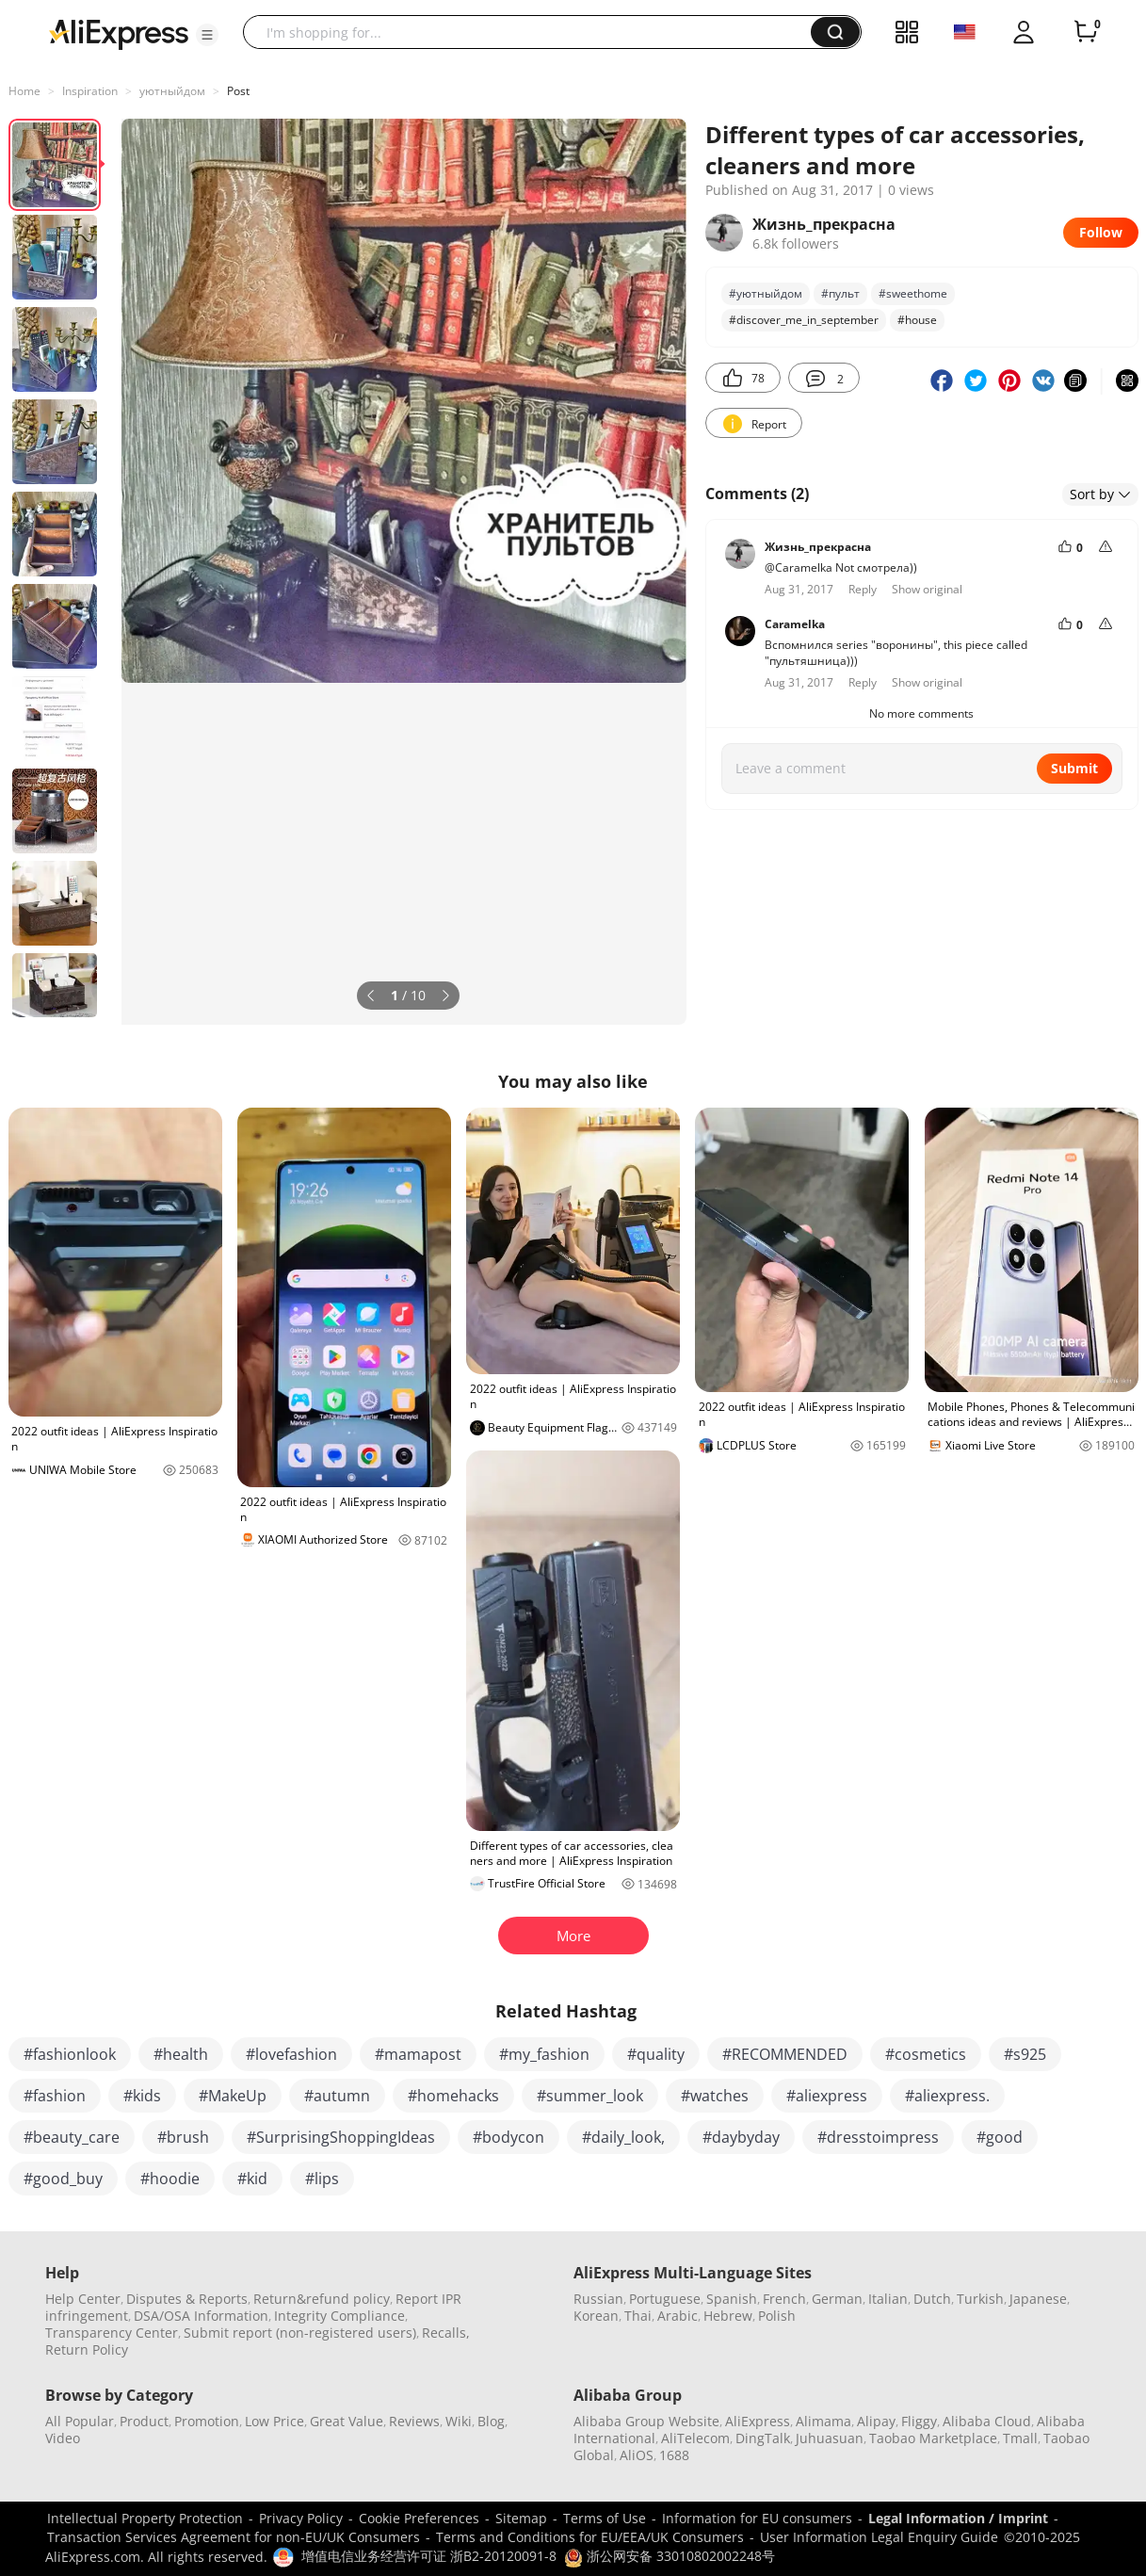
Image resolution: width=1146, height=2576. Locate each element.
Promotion (206, 2421)
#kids (142, 2095)
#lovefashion (291, 2054)
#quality (656, 2054)
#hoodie (170, 2178)
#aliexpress (826, 2095)
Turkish (980, 2299)
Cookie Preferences (419, 2518)
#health (180, 2054)
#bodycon (508, 2137)
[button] (207, 35)
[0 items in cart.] (1086, 32)
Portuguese (665, 2299)
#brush (183, 2137)
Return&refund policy (321, 2299)
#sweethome (913, 293)
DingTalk (762, 2438)
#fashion (55, 2095)
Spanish (731, 2299)
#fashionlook (70, 2054)
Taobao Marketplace (933, 2438)
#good (1000, 2137)
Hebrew (727, 2316)
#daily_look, (623, 2137)
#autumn (337, 2095)
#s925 (1025, 2054)
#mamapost (418, 2054)
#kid (252, 2178)
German (837, 2299)
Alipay (876, 2421)
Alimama (823, 2421)
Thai (638, 2316)
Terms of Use (604, 2518)
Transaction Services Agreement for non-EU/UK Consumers (233, 2537)
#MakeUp (232, 2095)
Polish (777, 2316)
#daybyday (741, 2137)
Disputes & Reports (187, 2299)
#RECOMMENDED (784, 2054)
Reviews (414, 2421)
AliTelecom (695, 2438)
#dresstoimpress (878, 2137)
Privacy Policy (301, 2518)
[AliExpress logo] (118, 33)
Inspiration (90, 91)
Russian (598, 2299)
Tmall (1020, 2438)
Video (62, 2438)
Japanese (1038, 2299)
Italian (888, 2299)
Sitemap (521, 2518)
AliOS (637, 2455)
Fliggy (919, 2421)
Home (24, 91)
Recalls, (446, 2332)
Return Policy (86, 2349)
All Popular (79, 2421)
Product (144, 2421)
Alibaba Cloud (987, 2421)
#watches (715, 2095)
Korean (596, 2316)
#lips (322, 2178)
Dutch (932, 2299)
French (784, 2299)
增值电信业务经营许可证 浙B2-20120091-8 (429, 2556)
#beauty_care (72, 2137)
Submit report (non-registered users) (300, 2332)
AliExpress (757, 2421)
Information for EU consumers (757, 2518)
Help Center (83, 2299)
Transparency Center (111, 2332)
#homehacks (453, 2095)
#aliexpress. (947, 2095)
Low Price (274, 2421)
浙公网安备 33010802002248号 (669, 2556)
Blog (491, 2421)
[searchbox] (534, 32)
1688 (674, 2455)
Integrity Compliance (339, 2316)
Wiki (458, 2421)
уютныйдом (172, 91)
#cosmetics (925, 2054)
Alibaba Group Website (646, 2421)
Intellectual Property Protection (145, 2518)
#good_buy (63, 2178)
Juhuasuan (830, 2438)
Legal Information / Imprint (958, 2518)
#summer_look (590, 2095)
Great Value (346, 2421)
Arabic (677, 2316)
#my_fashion (544, 2054)
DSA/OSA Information (201, 2316)
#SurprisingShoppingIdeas (341, 2137)
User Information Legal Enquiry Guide (879, 2537)
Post (238, 91)
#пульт (840, 293)
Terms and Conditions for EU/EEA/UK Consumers (590, 2537)
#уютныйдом (765, 293)
